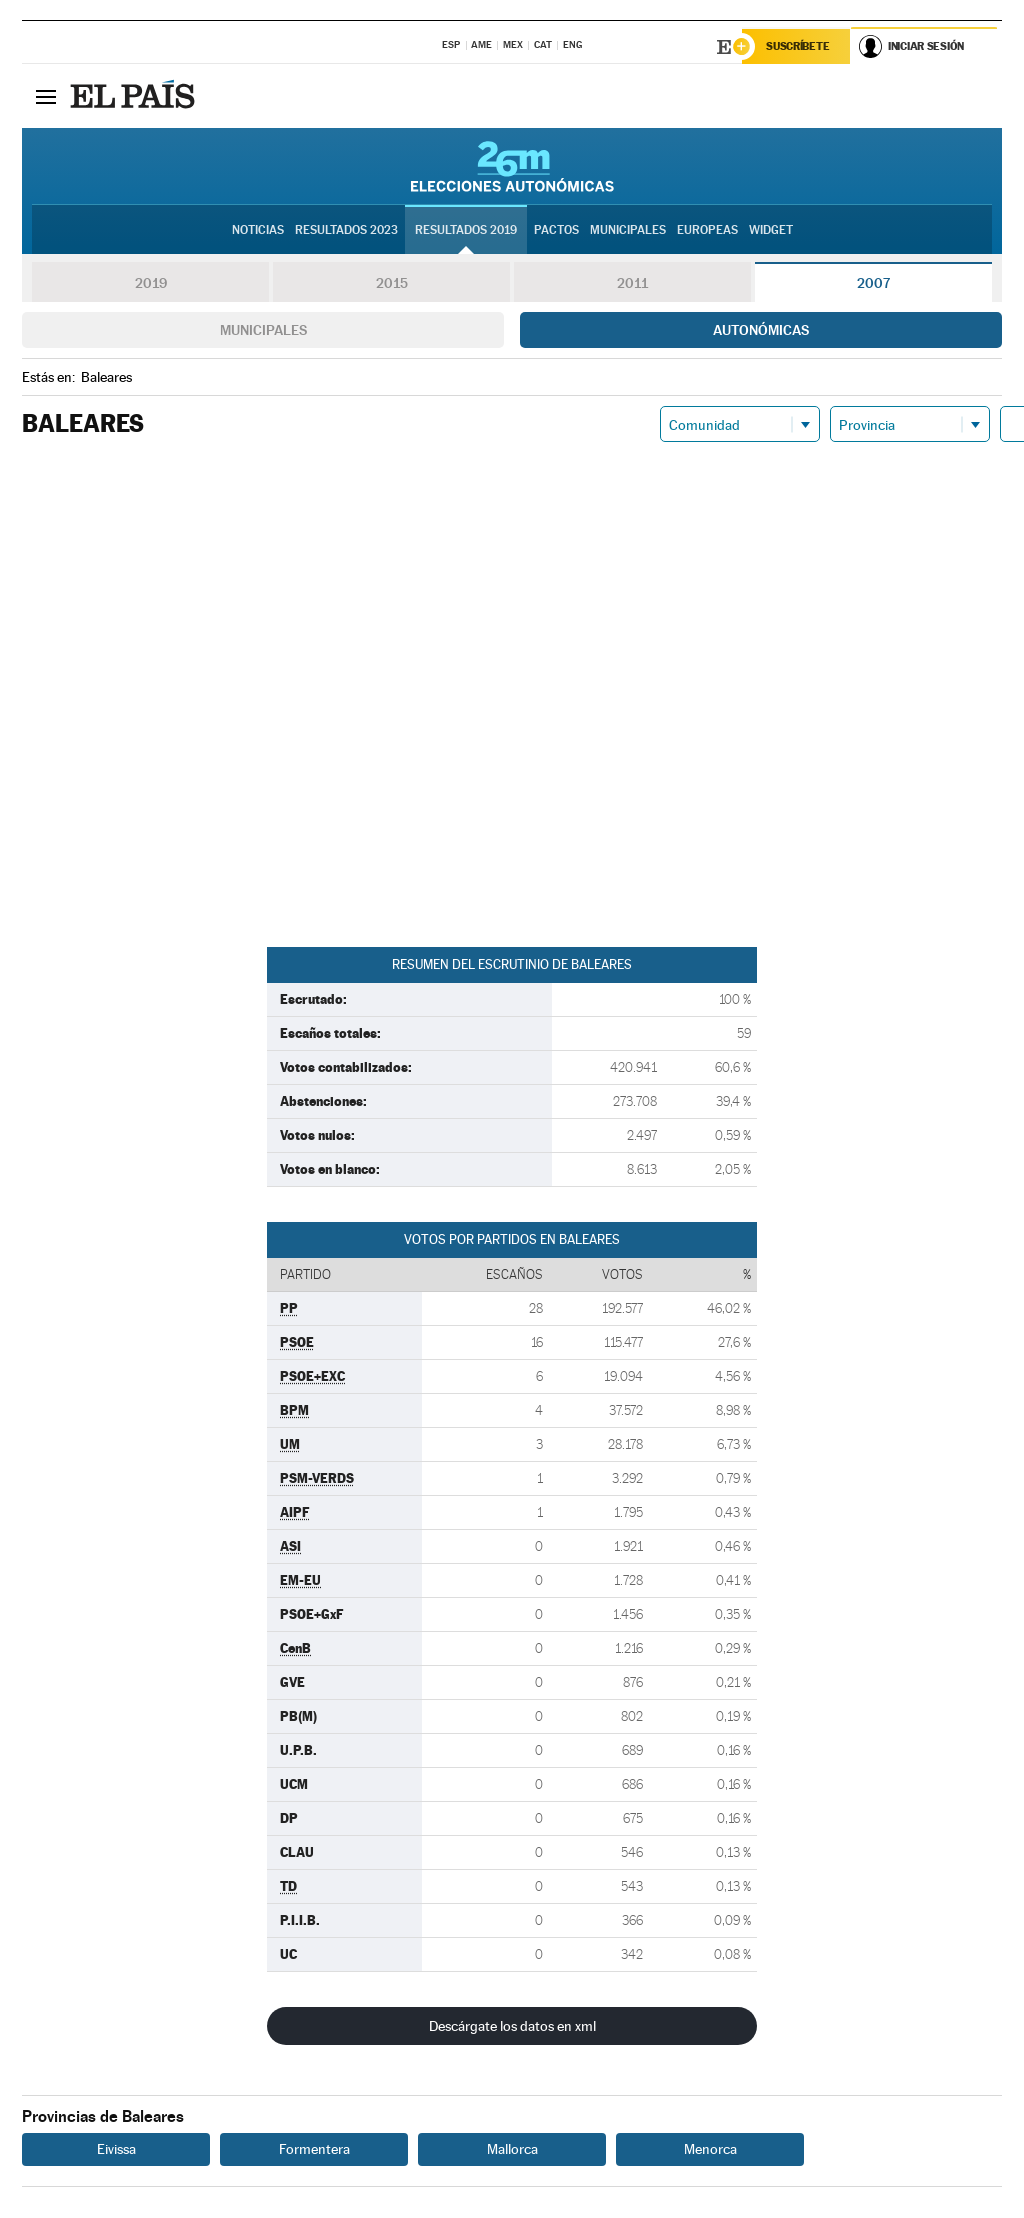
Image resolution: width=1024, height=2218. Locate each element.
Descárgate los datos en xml (512, 2027)
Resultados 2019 (466, 231)
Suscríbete (798, 47)
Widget (771, 231)
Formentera (314, 2150)
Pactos (556, 231)
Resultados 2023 (346, 231)
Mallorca (512, 2150)
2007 (873, 284)
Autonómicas (761, 331)
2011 (632, 284)
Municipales (263, 331)
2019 (151, 284)
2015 (392, 284)
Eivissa (116, 2150)
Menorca (710, 2150)
